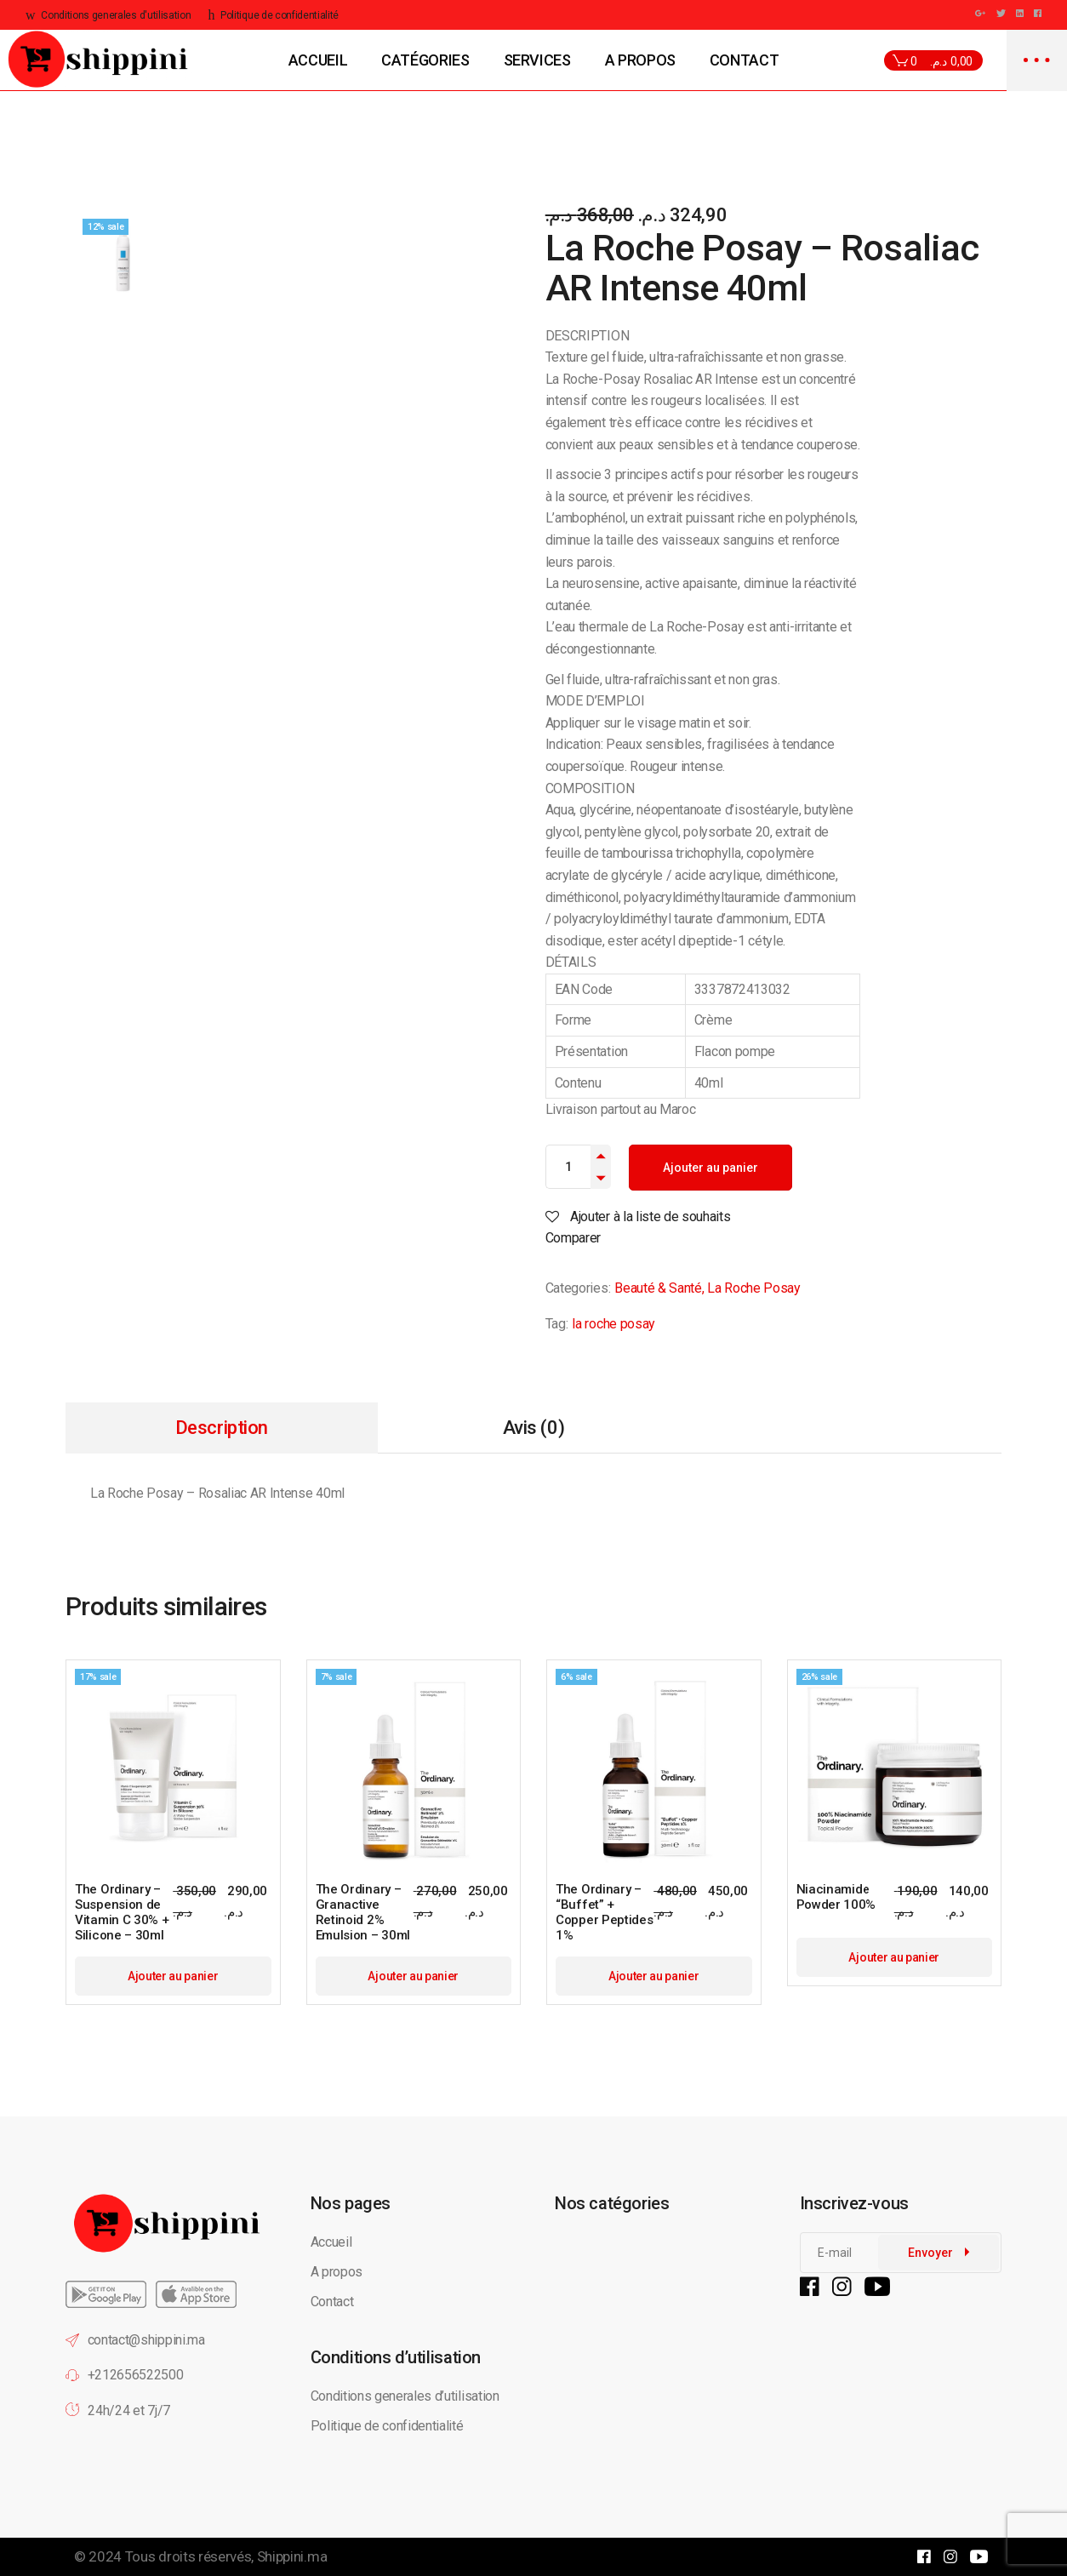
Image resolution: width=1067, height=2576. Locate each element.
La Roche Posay (754, 1288)
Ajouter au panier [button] (173, 1976)
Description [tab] (221, 1427)
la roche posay (613, 1324)
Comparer (573, 1238)
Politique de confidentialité (389, 2426)
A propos (336, 2272)
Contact (332, 2301)
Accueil (331, 2242)
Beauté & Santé (658, 1288)
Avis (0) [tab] (533, 1427)
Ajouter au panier (710, 1167)
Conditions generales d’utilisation (405, 2396)
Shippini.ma (292, 2556)
